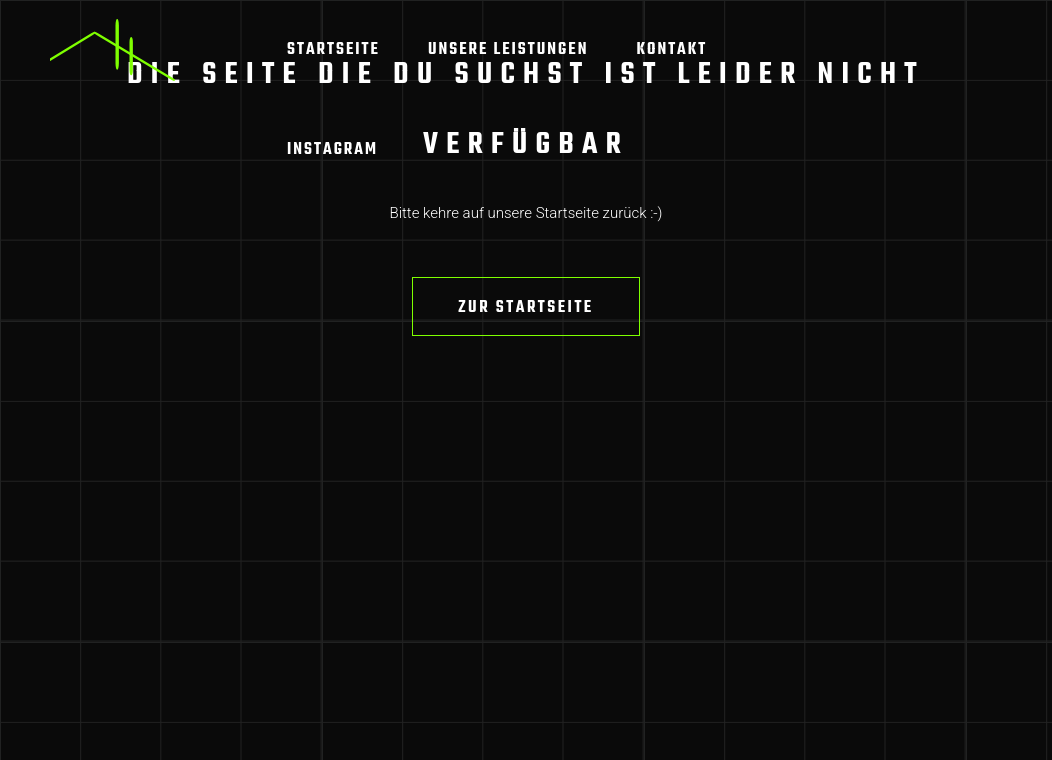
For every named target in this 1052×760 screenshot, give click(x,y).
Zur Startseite (525, 308)
